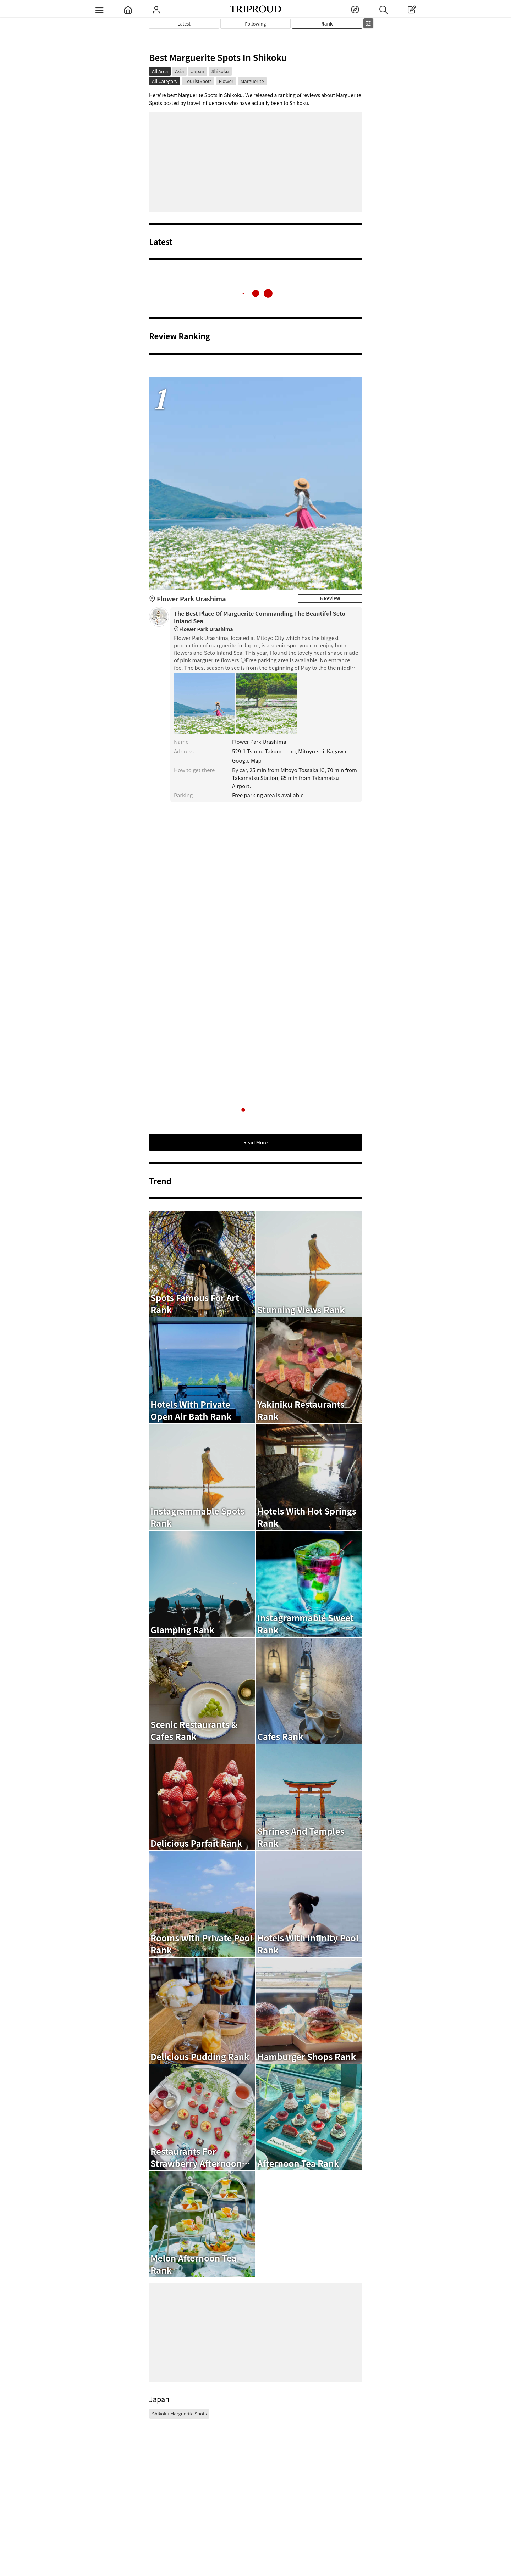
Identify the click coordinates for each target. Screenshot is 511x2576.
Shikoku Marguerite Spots (179, 2413)
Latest (184, 23)
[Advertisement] (255, 162)
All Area (160, 71)
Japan (197, 71)
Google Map (247, 760)
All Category (164, 81)
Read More (255, 1142)
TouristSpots (198, 81)
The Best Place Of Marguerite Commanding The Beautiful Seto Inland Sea (266, 621)
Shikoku (220, 71)
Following (255, 23)
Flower (226, 81)
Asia (179, 71)
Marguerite (252, 81)
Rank (327, 23)
